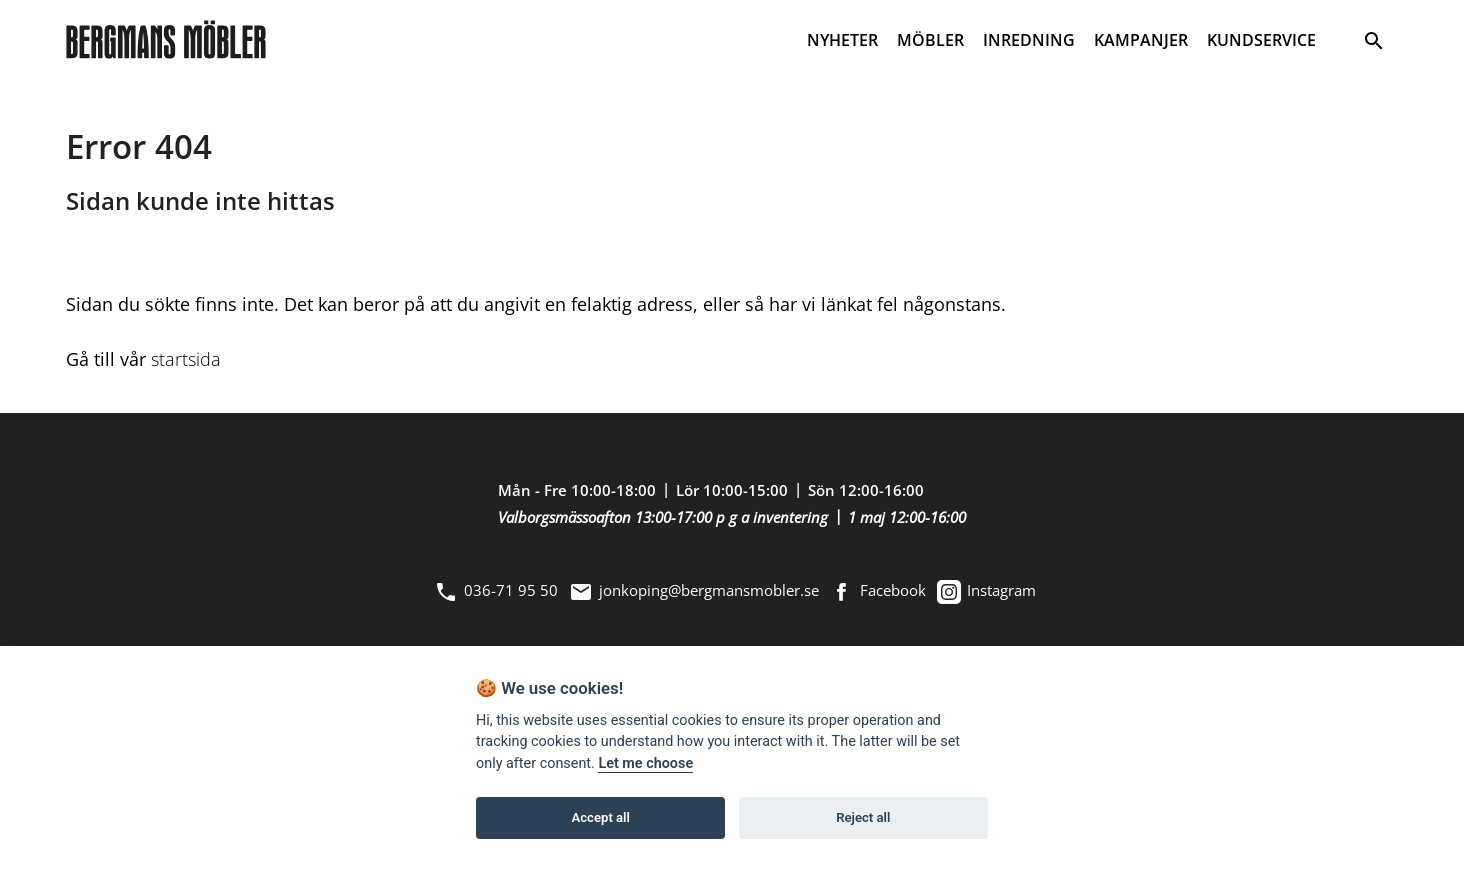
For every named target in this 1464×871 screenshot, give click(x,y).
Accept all (601, 817)
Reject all (863, 817)
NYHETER (842, 40)
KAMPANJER (1141, 40)
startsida (186, 359)
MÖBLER (930, 40)
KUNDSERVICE (1261, 40)
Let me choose (645, 763)
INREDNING (1029, 40)
